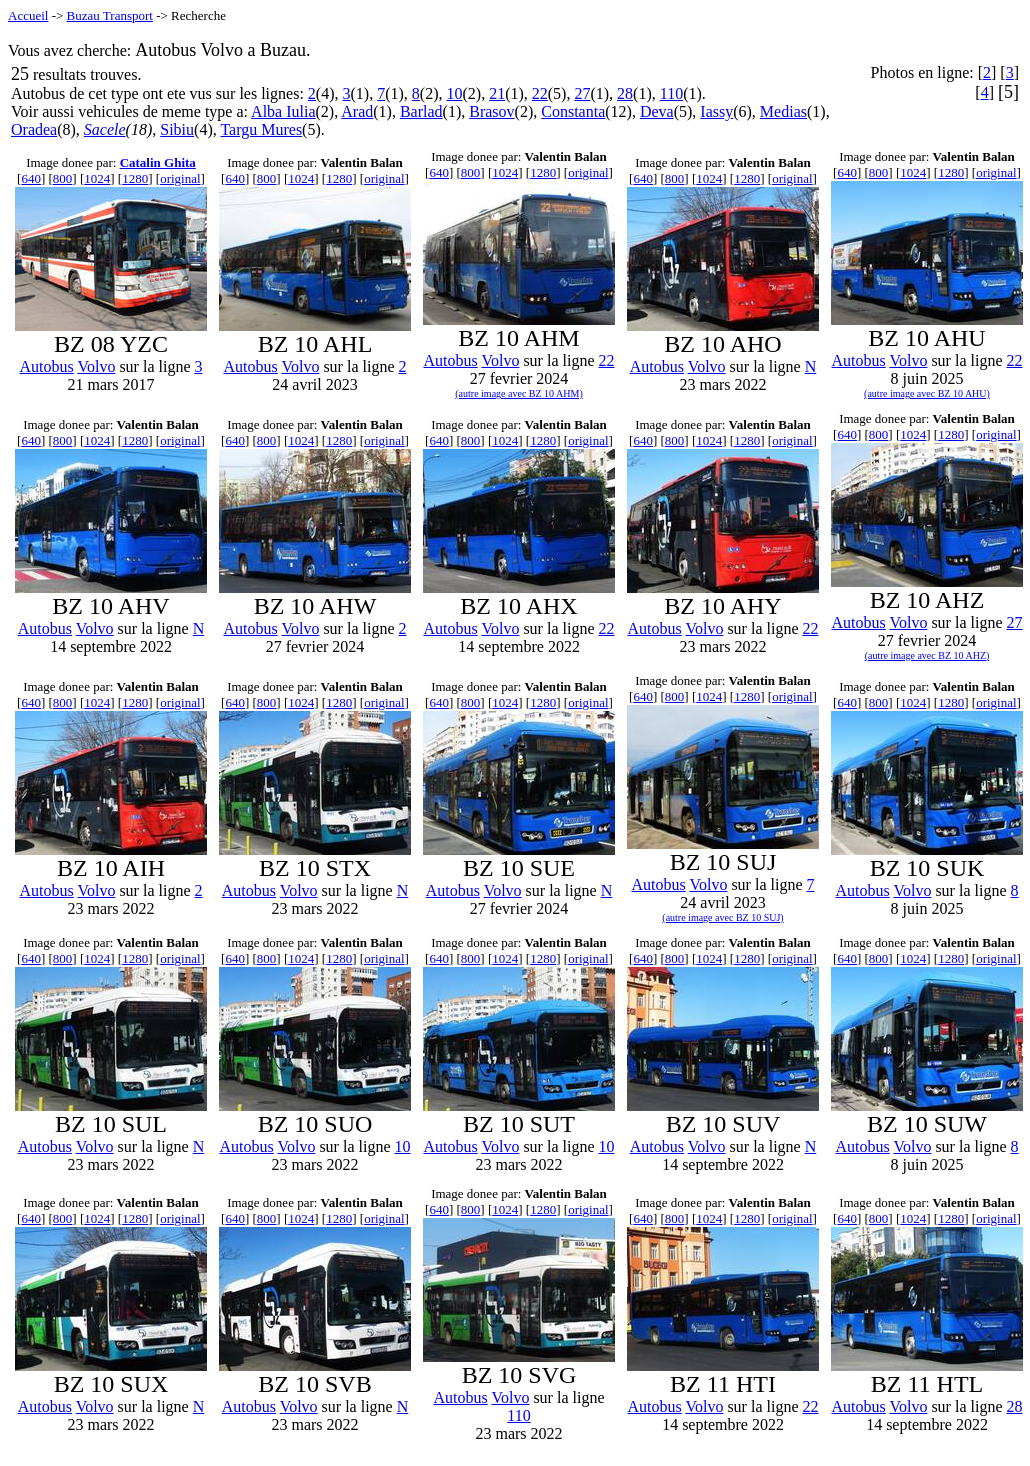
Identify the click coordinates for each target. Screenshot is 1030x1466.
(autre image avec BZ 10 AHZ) (927, 655)
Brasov (491, 111)
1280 (135, 178)
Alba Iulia (283, 111)
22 (540, 93)
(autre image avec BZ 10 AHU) (927, 393)
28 (625, 93)
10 (454, 93)
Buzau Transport (110, 15)
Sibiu (177, 129)
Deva (657, 111)
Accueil (28, 15)
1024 (97, 178)
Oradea (34, 129)
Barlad (421, 111)
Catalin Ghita (158, 162)
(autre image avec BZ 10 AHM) (518, 393)
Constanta (573, 111)
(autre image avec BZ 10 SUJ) (722, 917)
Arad (357, 111)
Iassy (716, 111)
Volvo (96, 366)
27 (582, 93)
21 (497, 93)
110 (671, 93)
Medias (783, 111)
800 (63, 178)
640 (31, 178)
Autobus (47, 366)
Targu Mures (261, 129)
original (180, 178)
